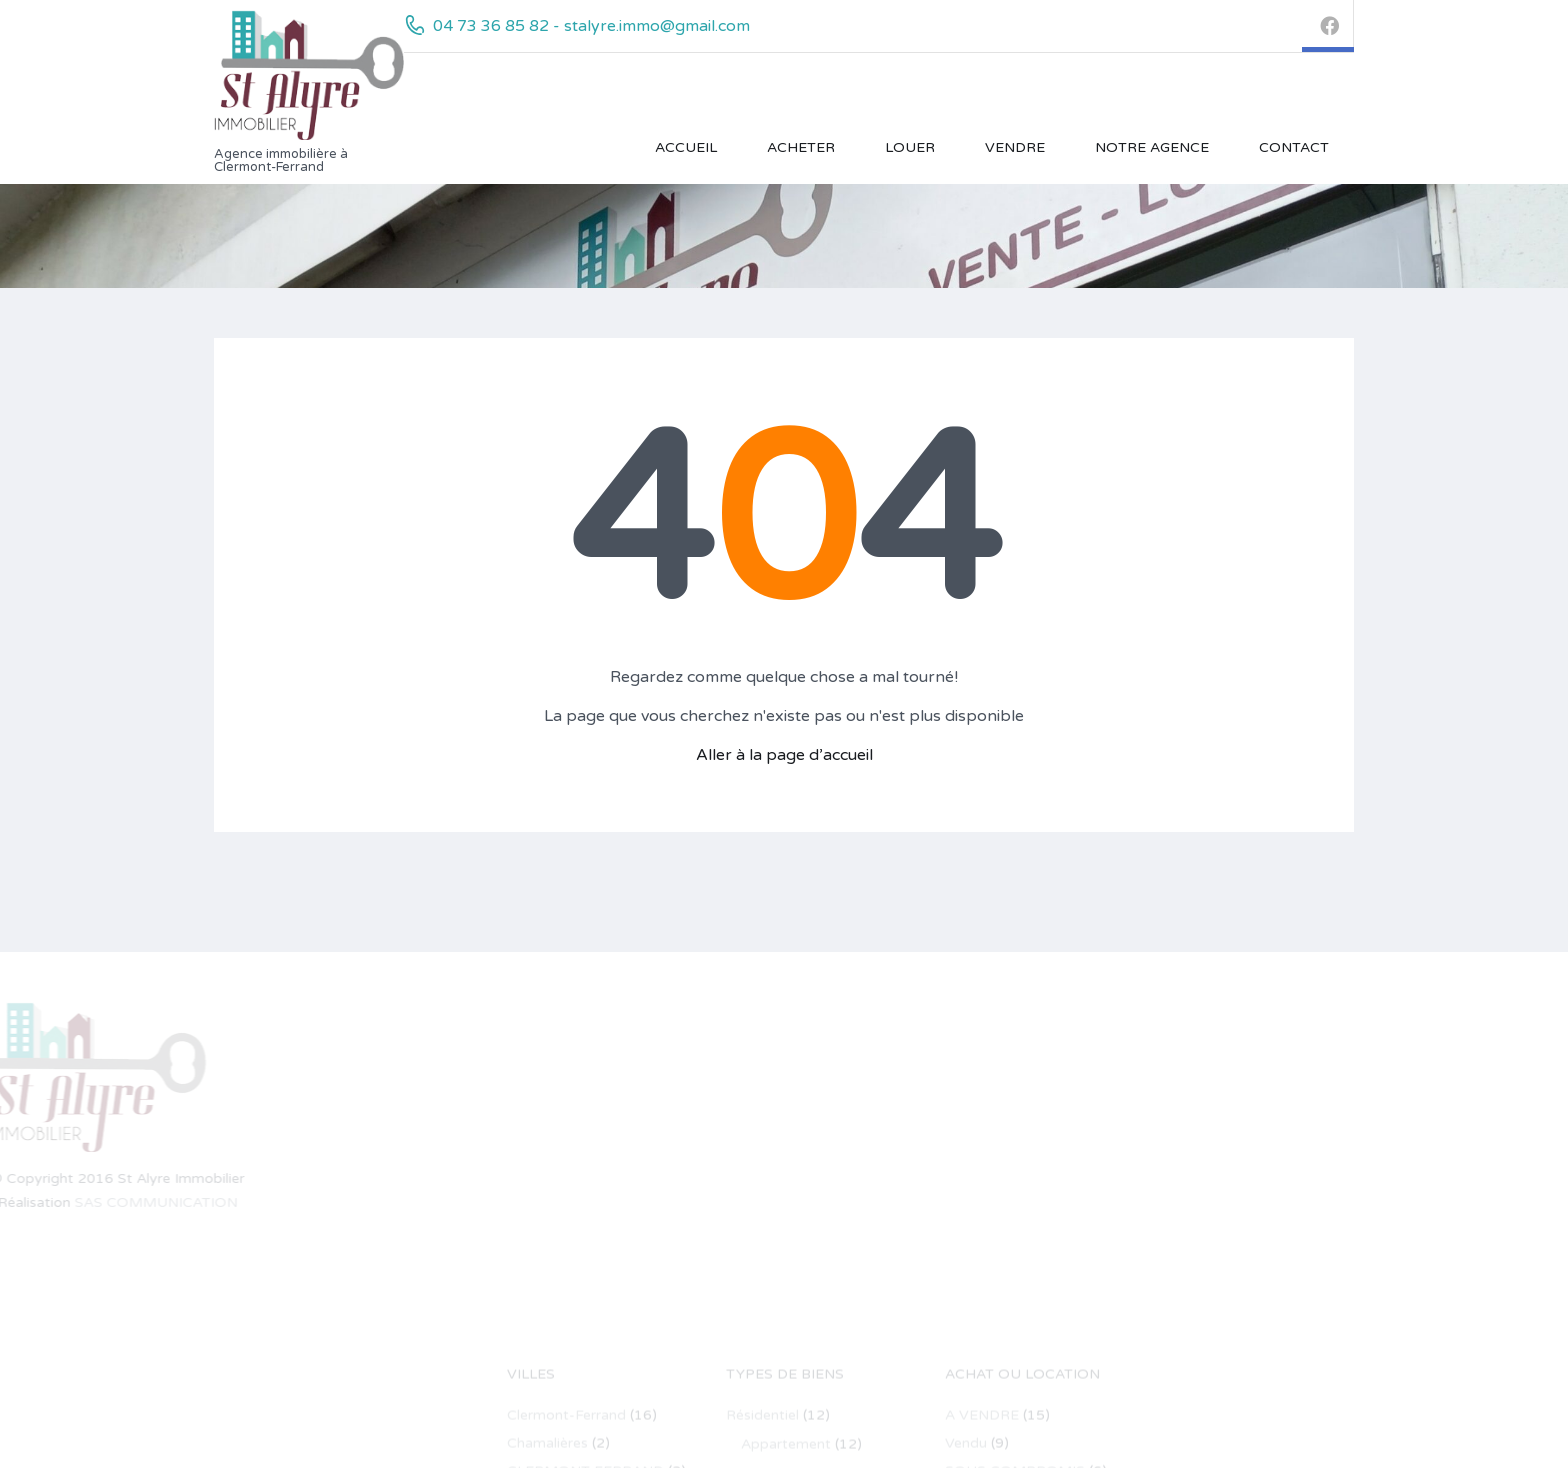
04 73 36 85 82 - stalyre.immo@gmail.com (591, 26)
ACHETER (801, 147)
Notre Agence (1152, 147)
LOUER (910, 147)
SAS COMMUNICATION (111, 1202)
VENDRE (1015, 147)
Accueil (686, 147)
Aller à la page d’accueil (784, 755)
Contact (1294, 147)
